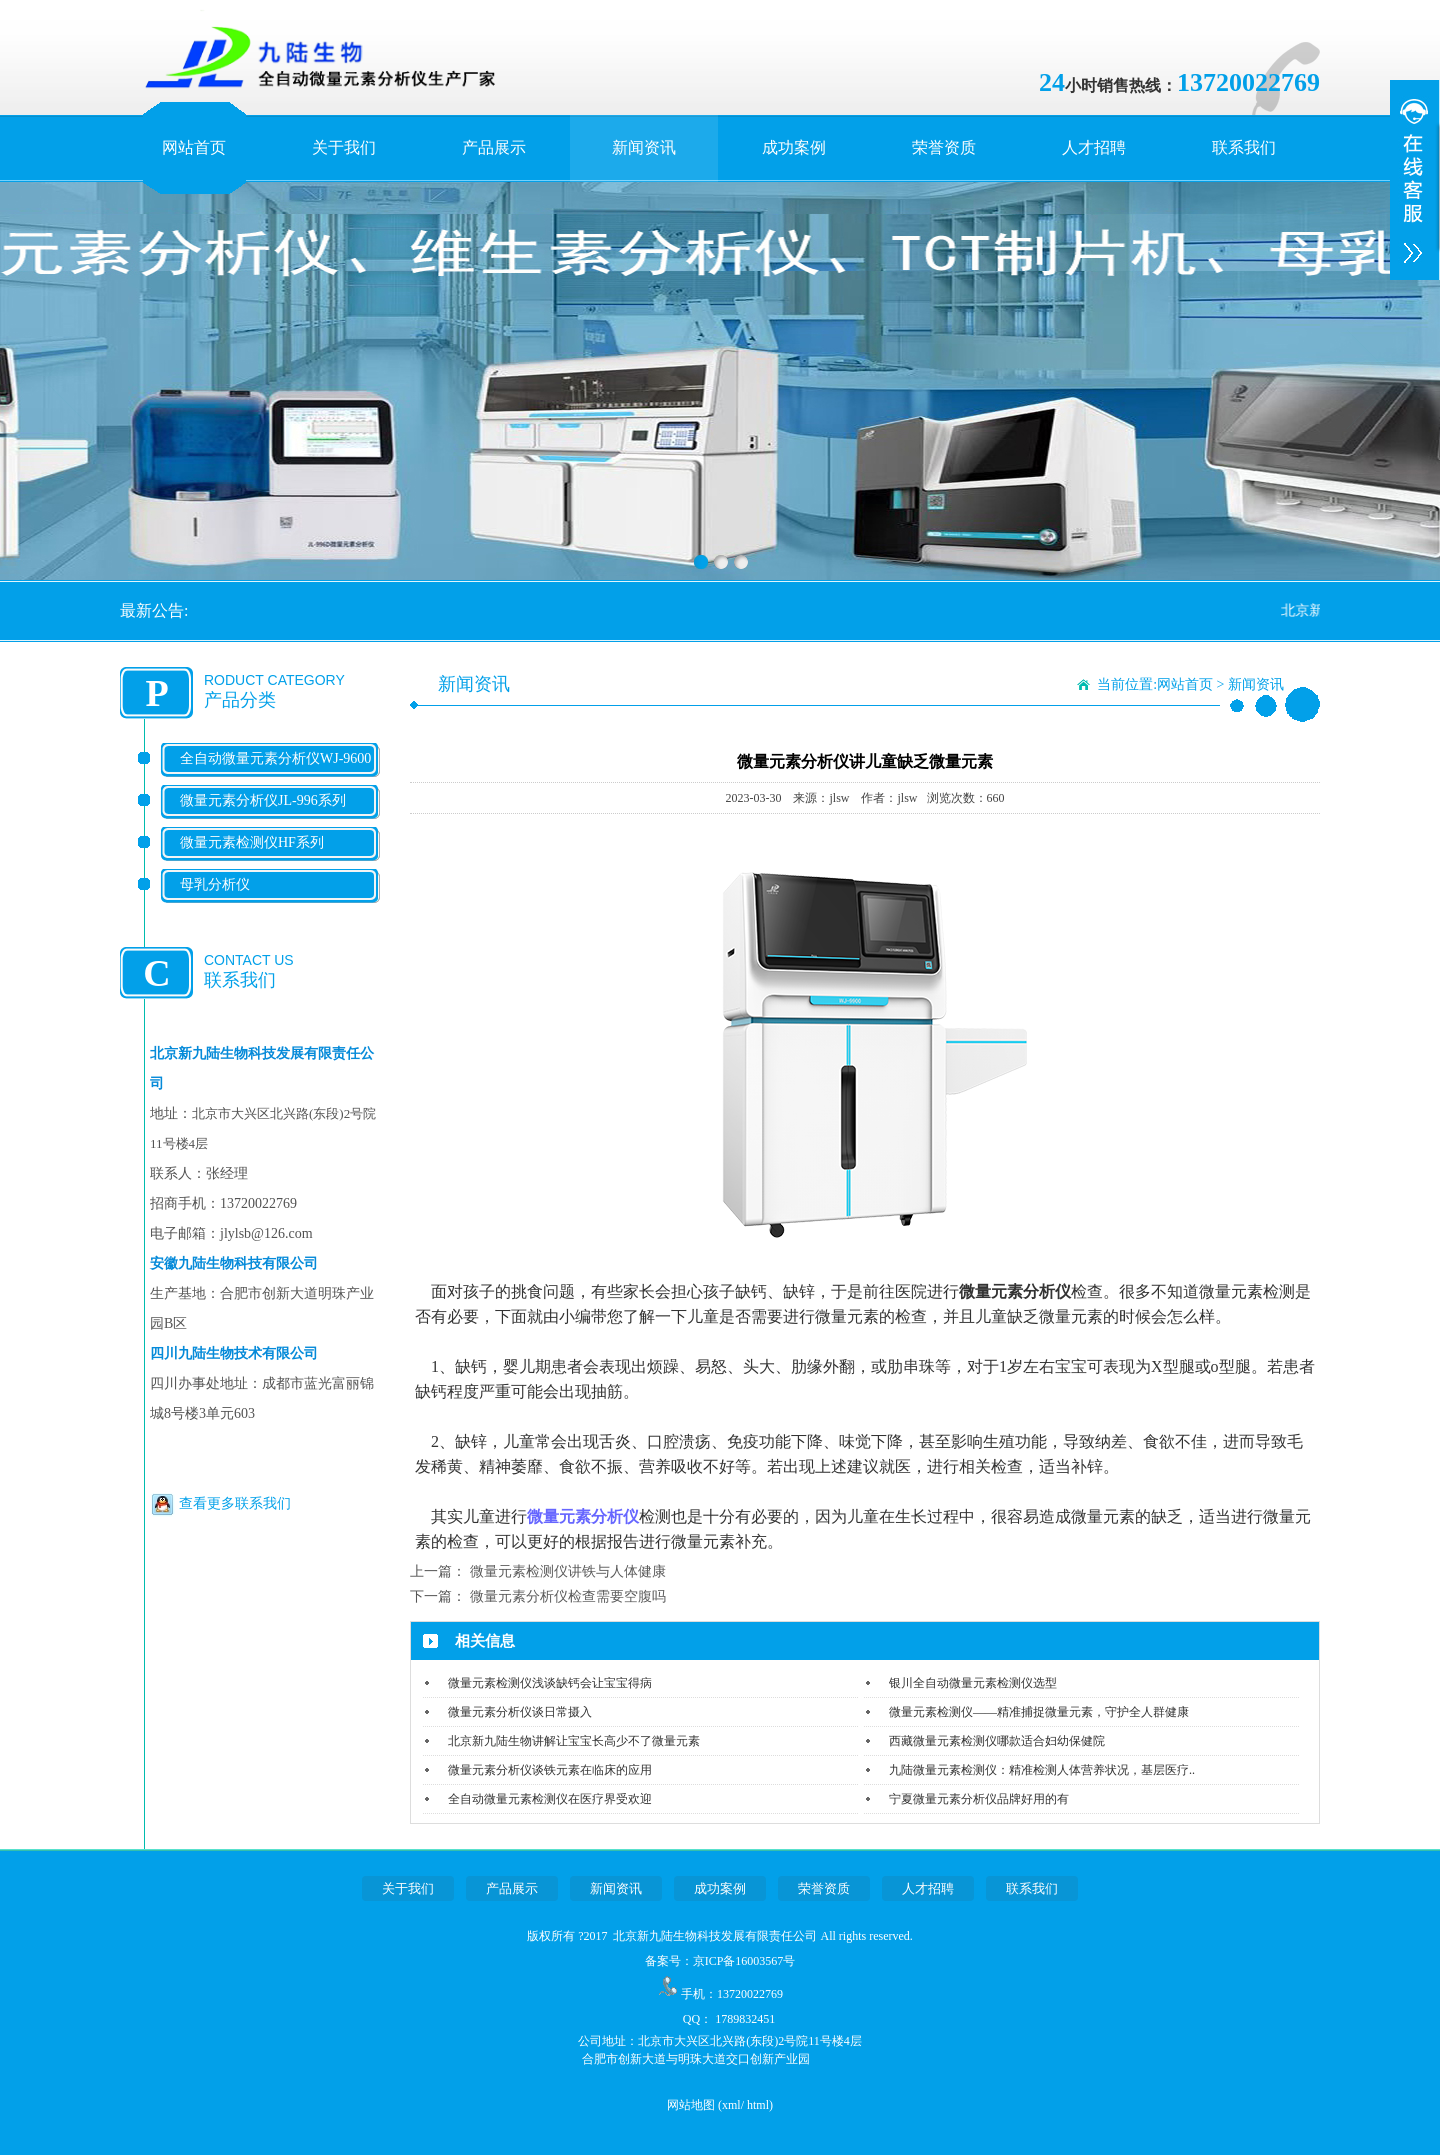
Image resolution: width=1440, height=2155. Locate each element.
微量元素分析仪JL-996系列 (263, 800)
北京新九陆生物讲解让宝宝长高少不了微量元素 (574, 1741)
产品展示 (494, 147)
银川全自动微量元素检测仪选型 (973, 1683)
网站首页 (194, 147)
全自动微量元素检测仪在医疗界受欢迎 (550, 1799)
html (758, 2105)
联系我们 (1244, 147)
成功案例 (794, 147)
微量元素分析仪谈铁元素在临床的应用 (550, 1770)
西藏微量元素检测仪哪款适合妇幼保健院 (997, 1741)
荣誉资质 (944, 147)
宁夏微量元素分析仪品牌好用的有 (979, 1799)
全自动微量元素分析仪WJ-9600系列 (275, 774)
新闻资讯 (644, 147)
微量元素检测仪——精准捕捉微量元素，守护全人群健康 (1039, 1712)
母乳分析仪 (215, 884)
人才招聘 (1094, 147)
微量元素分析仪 (583, 1516)
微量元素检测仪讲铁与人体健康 (568, 1571)
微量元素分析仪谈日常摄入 (520, 1712)
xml (731, 2105)
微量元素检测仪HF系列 (252, 842)
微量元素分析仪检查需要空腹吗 (568, 1596)
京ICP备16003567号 (744, 1961)
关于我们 (344, 147)
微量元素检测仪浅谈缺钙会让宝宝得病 (550, 1683)
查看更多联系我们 (235, 1503)
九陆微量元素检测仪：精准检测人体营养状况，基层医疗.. (1042, 1770)
